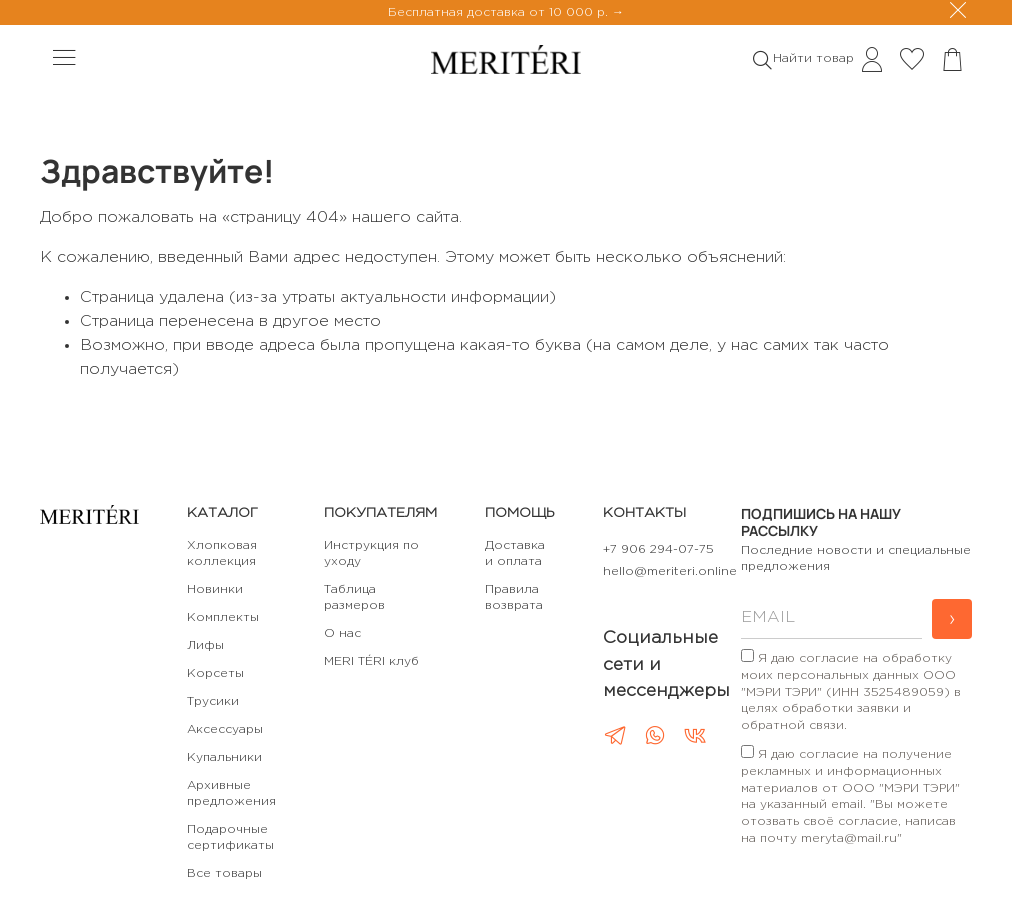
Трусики (213, 701)
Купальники (224, 757)
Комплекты (223, 617)
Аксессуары (225, 729)
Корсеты (215, 673)
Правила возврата (514, 597)
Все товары (224, 873)
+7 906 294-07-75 (658, 549)
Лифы (205, 645)
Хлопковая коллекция (222, 553)
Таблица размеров (354, 597)
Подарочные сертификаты (230, 837)
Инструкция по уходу (371, 553)
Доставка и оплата (515, 553)
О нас (342, 633)
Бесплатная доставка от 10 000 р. (500, 12)
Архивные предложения (231, 793)
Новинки (215, 589)
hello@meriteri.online (670, 571)
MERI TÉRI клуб (371, 661)
